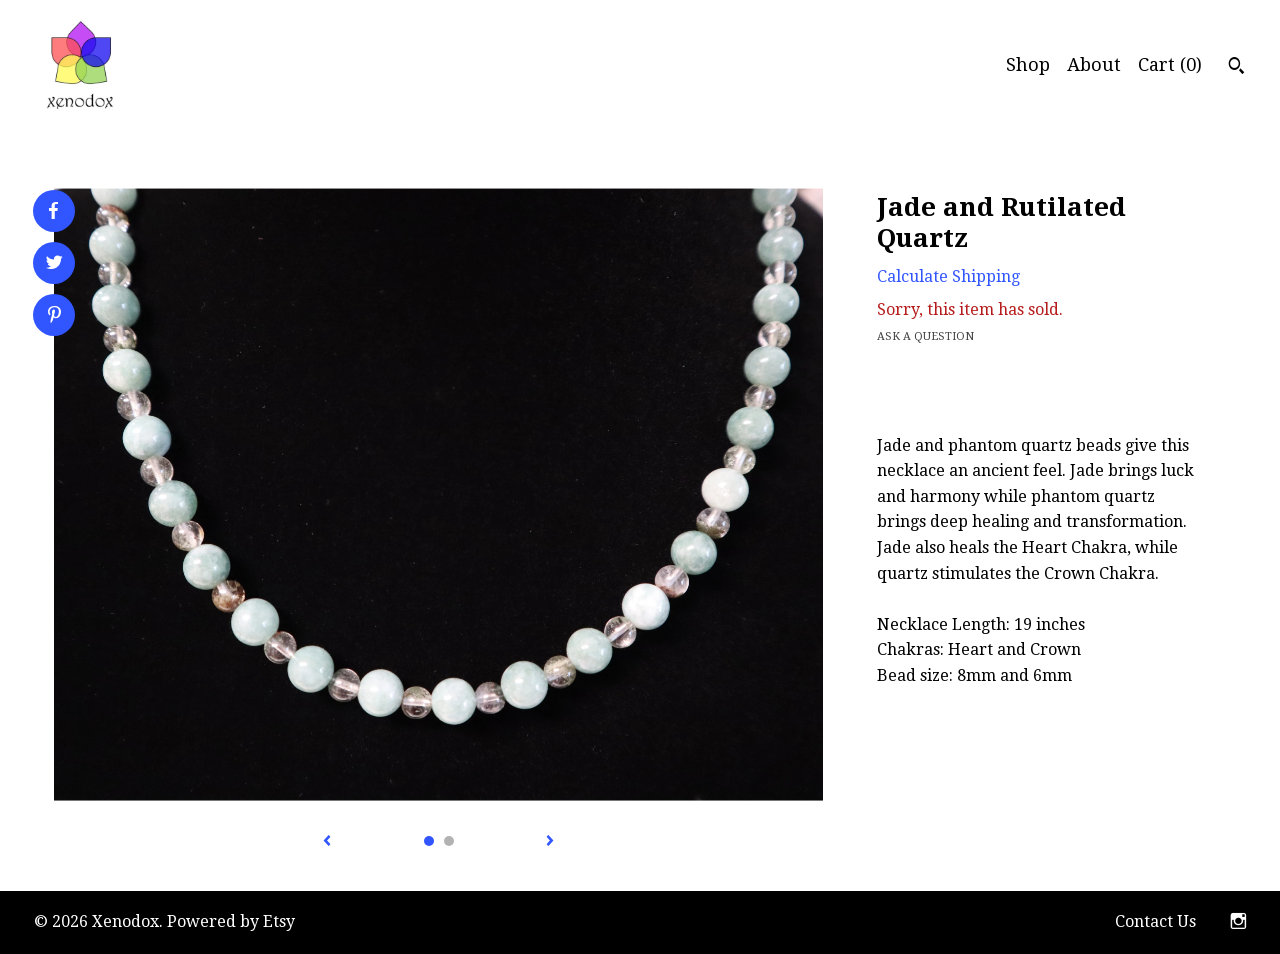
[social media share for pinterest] (54, 317)
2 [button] (449, 841)
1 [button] (429, 841)
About (1094, 64)
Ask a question (925, 336)
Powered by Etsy (231, 921)
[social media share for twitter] (54, 265)
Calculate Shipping (948, 276)
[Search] (1236, 68)
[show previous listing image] (327, 842)
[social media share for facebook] (53, 211)
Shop (1028, 64)
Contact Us (1155, 921)
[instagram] (1238, 922)
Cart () (1170, 64)
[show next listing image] (550, 842)
